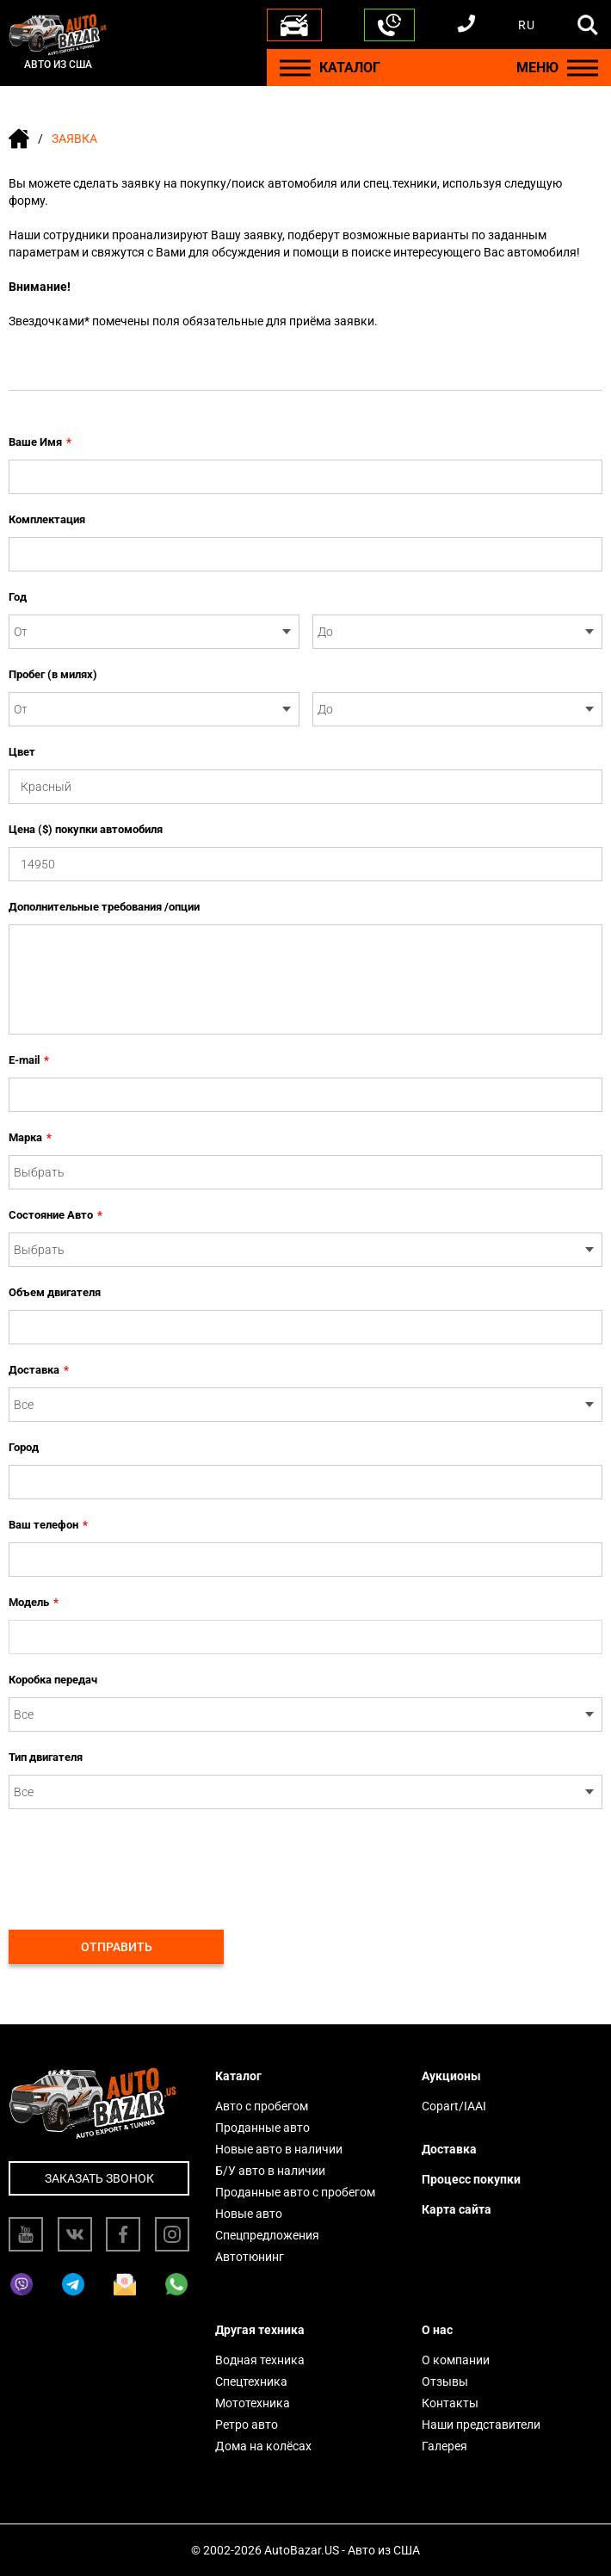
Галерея (444, 2446)
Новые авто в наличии (279, 2149)
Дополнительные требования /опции (104, 906)
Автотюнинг (249, 2257)
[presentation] (139, 1859)
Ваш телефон (48, 1525)
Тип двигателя (46, 1757)
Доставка (39, 1370)
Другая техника (260, 2330)
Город (24, 1447)
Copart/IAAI (454, 2106)
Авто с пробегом (261, 2106)
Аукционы (451, 2076)
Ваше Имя (40, 442)
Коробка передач (53, 1679)
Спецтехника (251, 2381)
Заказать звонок (99, 2178)
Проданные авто (262, 2127)
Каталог (238, 2076)
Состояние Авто (55, 1215)
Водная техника (260, 2360)
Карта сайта (456, 2209)
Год (18, 596)
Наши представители (481, 2424)
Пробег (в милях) (53, 674)
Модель (34, 1602)
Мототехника (252, 2403)
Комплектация (47, 519)
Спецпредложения (267, 2235)
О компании (456, 2360)
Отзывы (445, 2381)
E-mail (29, 1060)
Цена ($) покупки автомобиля (86, 829)
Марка (30, 1137)
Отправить (116, 1947)
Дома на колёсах (263, 2446)
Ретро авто (246, 2424)
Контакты (450, 2403)
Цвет (22, 751)
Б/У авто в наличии (270, 2171)
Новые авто (248, 2214)
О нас (437, 2330)
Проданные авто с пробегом (295, 2192)
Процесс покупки (471, 2179)
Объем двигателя (55, 1292)
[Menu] (295, 68)
